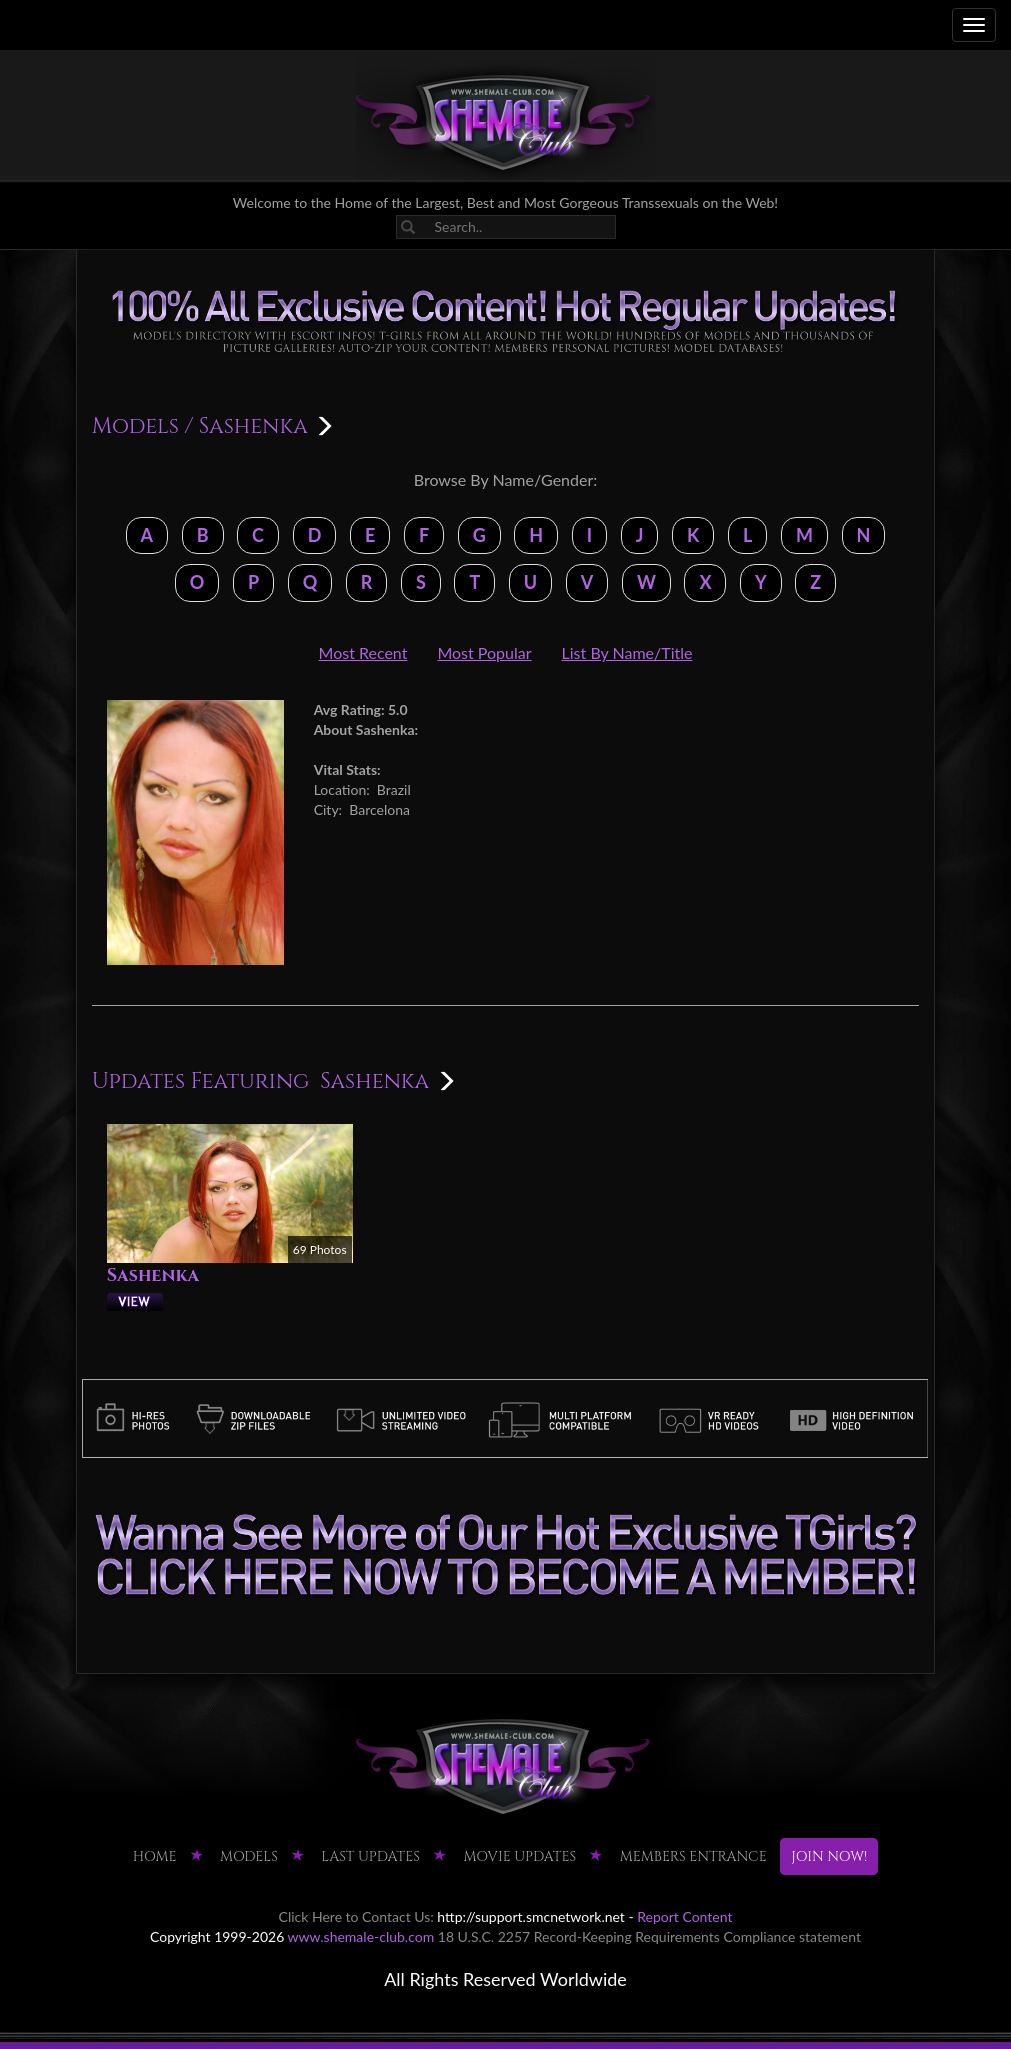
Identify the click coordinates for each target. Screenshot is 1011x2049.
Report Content (684, 1916)
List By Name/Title (627, 652)
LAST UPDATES (370, 1856)
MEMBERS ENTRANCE (693, 1856)
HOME (155, 1856)
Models (135, 426)
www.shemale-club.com (361, 1936)
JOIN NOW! (829, 1856)
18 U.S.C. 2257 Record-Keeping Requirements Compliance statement (649, 1936)
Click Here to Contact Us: (356, 1916)
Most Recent (363, 652)
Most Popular (484, 652)
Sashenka (153, 1275)
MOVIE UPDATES (519, 1856)
